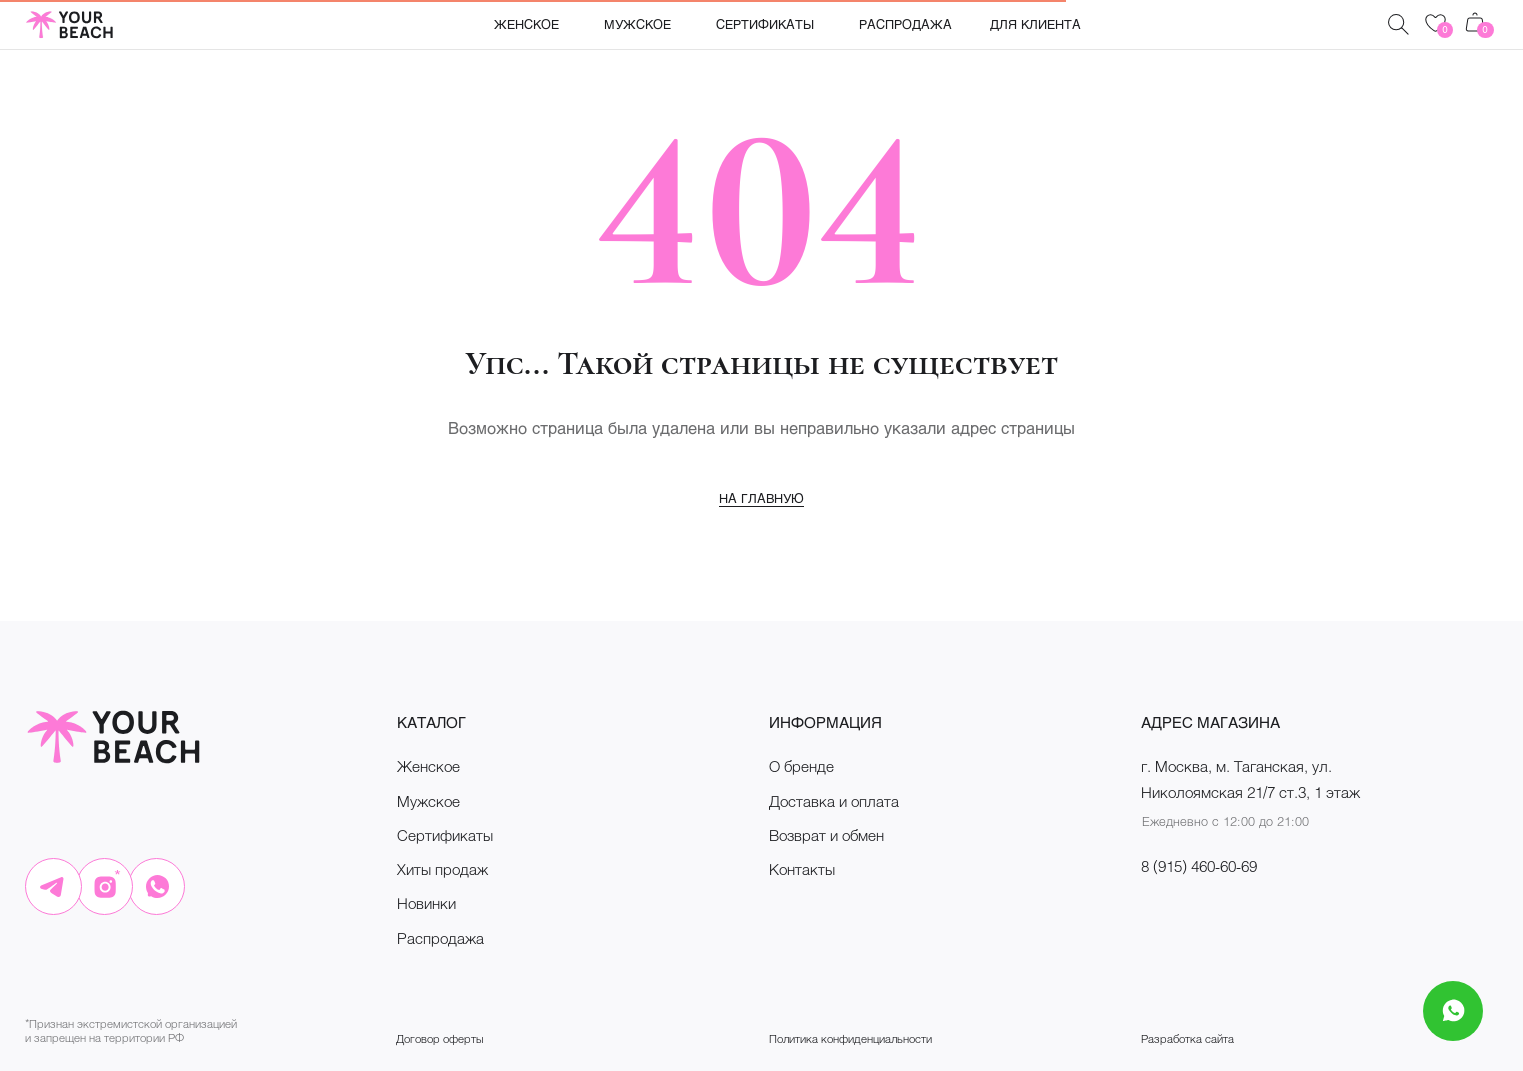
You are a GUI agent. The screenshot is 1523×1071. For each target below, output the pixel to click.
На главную (761, 498)
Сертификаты (765, 24)
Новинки (426, 903)
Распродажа (905, 24)
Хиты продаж (442, 869)
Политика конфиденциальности (850, 1038)
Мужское (637, 24)
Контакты (802, 869)
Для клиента (1035, 24)
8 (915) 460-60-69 (1199, 866)
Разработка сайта (1187, 1038)
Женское (526, 24)
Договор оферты (440, 1038)
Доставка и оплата (834, 801)
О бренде (801, 766)
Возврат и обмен (826, 835)
